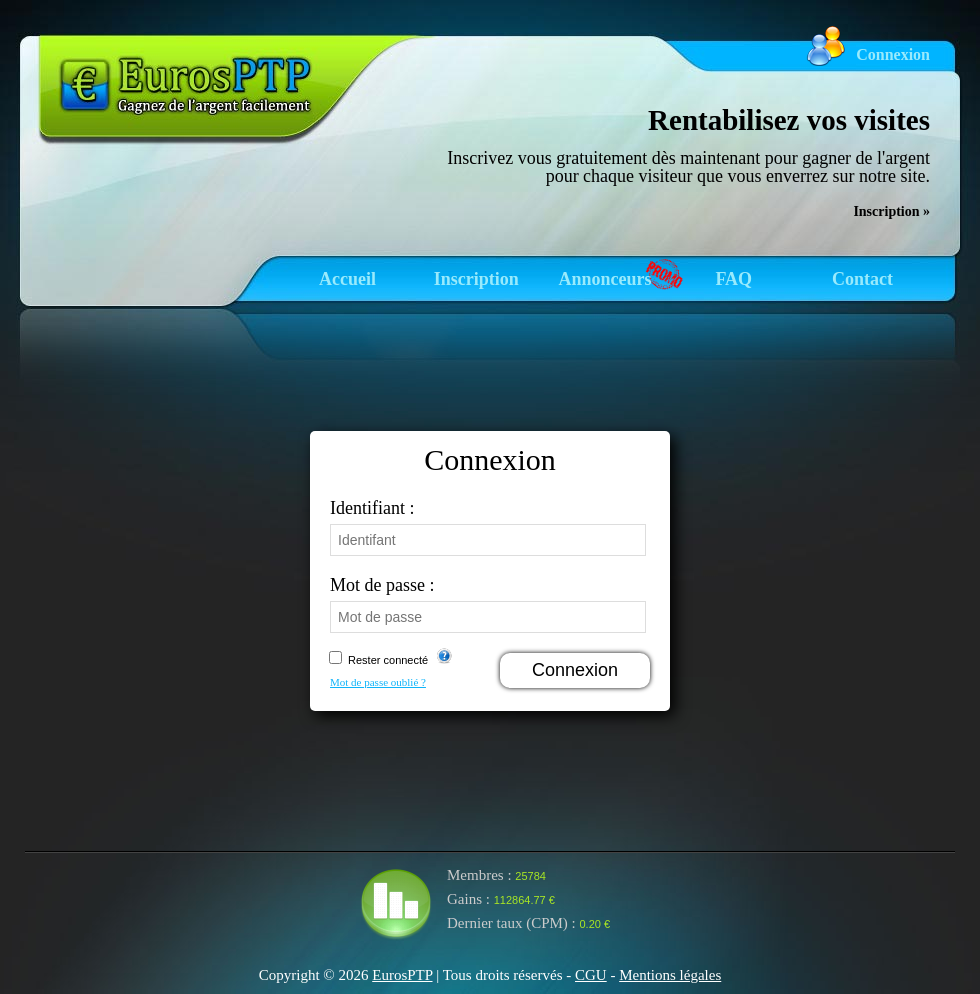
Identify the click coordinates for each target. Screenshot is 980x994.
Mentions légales (670, 975)
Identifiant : (372, 508)
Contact (862, 279)
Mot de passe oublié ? (378, 682)
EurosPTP (402, 975)
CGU (591, 975)
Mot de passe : (382, 585)
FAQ (733, 279)
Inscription (476, 279)
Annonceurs (604, 279)
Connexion (893, 54)
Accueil (347, 279)
